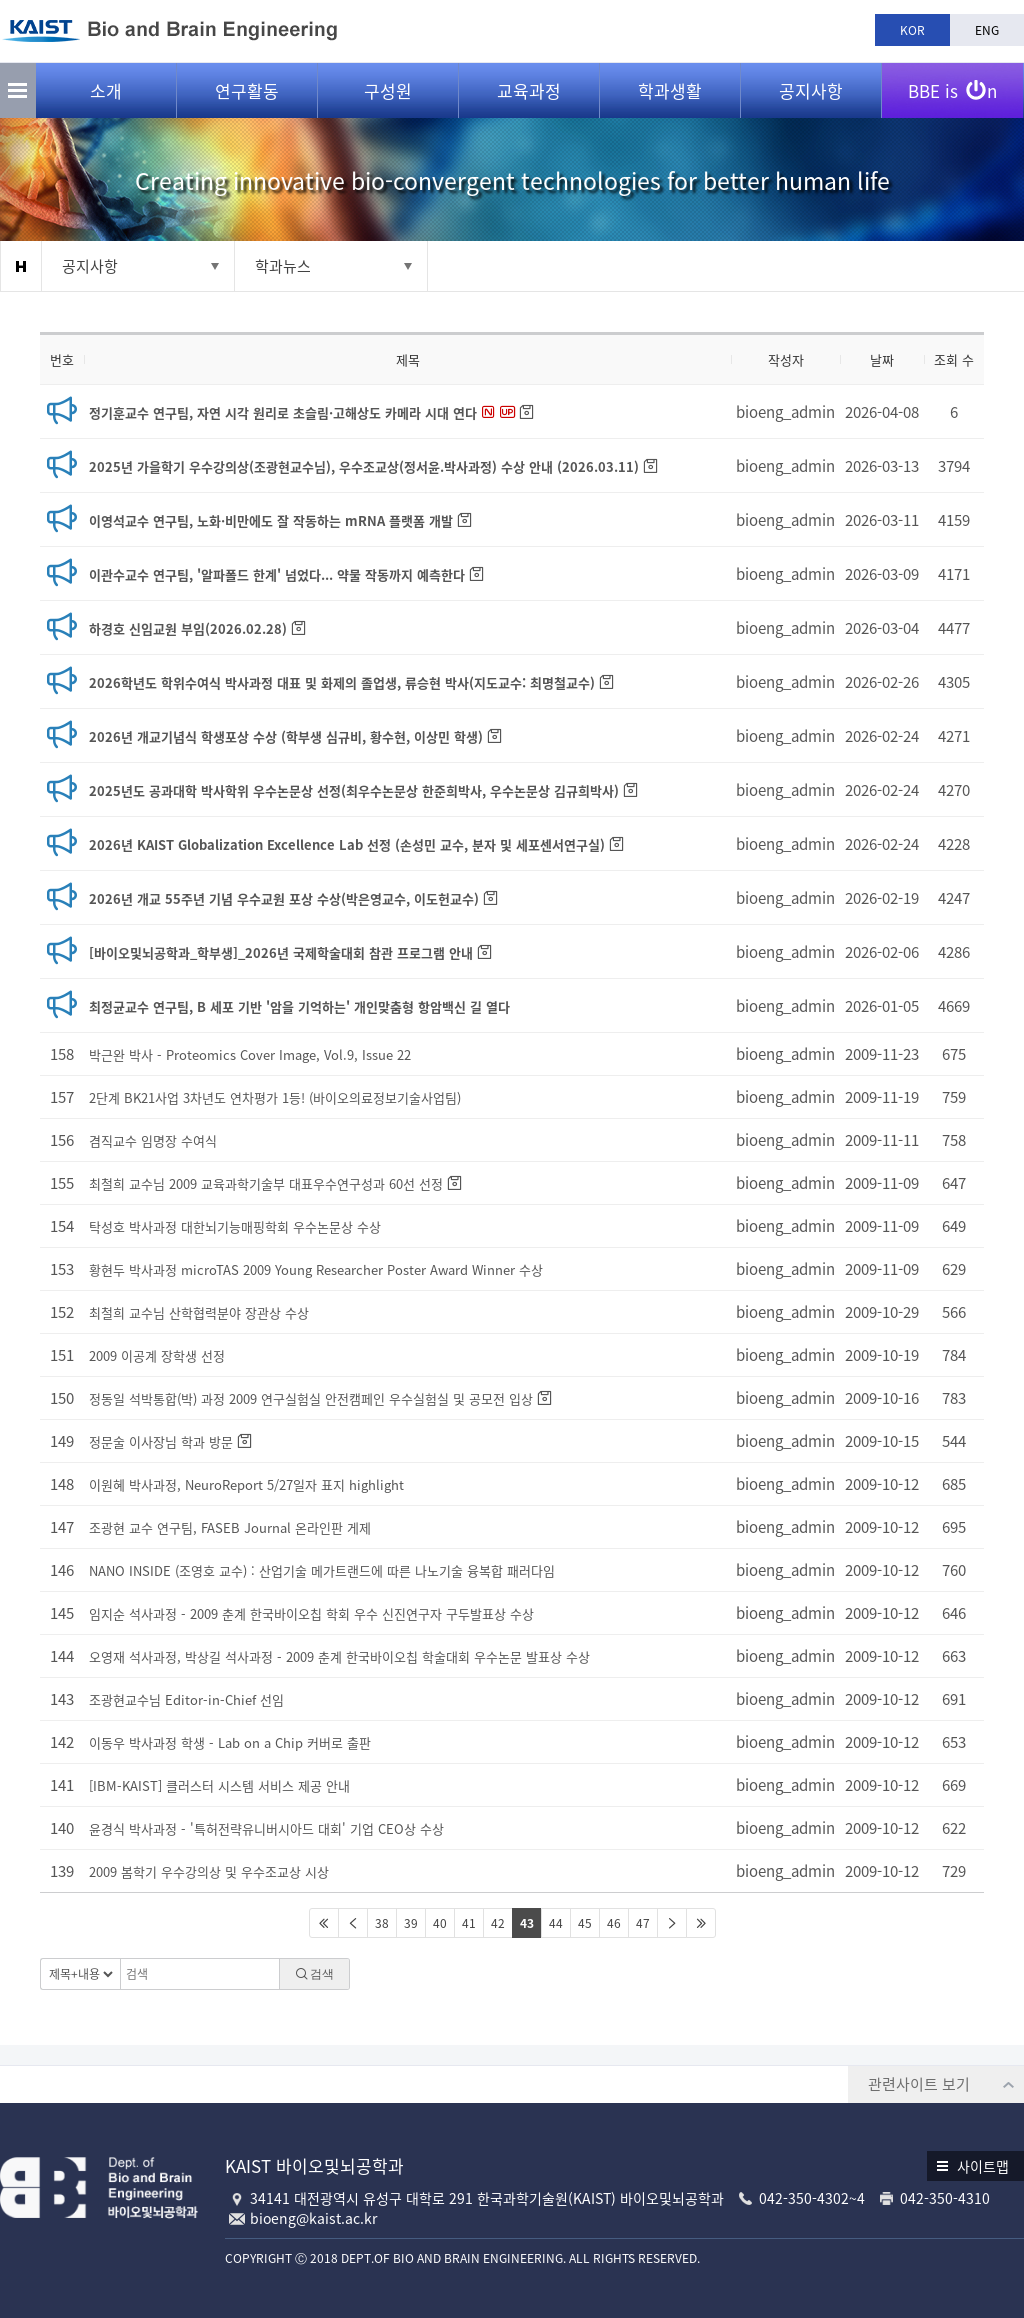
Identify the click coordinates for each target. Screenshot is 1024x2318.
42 (498, 1923)
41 (469, 1923)
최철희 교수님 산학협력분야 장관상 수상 (199, 1312)
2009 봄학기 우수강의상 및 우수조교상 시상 (209, 1871)
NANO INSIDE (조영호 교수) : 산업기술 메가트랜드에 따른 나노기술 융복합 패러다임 (322, 1570)
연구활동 (247, 90)
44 (556, 1923)
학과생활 (670, 90)
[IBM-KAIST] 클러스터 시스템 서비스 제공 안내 (219, 1785)
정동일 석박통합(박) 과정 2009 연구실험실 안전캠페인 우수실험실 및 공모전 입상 (311, 1398)
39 (411, 1923)
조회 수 (954, 359)
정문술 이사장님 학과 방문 (161, 1441)
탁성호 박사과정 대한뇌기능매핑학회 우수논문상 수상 (235, 1226)
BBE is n (952, 83)
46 (614, 1923)
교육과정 (529, 90)
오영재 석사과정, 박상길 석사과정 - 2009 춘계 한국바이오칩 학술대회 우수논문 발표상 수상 (339, 1656)
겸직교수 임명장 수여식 (153, 1140)
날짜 (882, 359)
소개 (106, 90)
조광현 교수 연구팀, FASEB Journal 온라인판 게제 (230, 1527)
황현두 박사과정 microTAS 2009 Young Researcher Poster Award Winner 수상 (316, 1269)
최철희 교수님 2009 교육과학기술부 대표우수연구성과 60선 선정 (266, 1183)
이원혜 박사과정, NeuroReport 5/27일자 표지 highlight (246, 1484)
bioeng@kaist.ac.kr (313, 2218)
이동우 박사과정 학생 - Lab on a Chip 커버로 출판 (230, 1742)
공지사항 (811, 90)
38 (382, 1923)
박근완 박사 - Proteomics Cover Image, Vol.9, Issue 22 (250, 1054)
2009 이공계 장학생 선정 (157, 1355)
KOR (912, 30)
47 (643, 1923)
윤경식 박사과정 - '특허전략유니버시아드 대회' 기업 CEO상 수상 (266, 1828)
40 (440, 1923)
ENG (987, 30)
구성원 (388, 90)
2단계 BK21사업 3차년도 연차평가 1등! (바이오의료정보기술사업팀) (275, 1097)
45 (585, 1923)
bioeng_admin (785, 412)
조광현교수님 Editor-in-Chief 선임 (186, 1699)
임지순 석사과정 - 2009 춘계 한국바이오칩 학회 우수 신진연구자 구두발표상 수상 (311, 1613)
